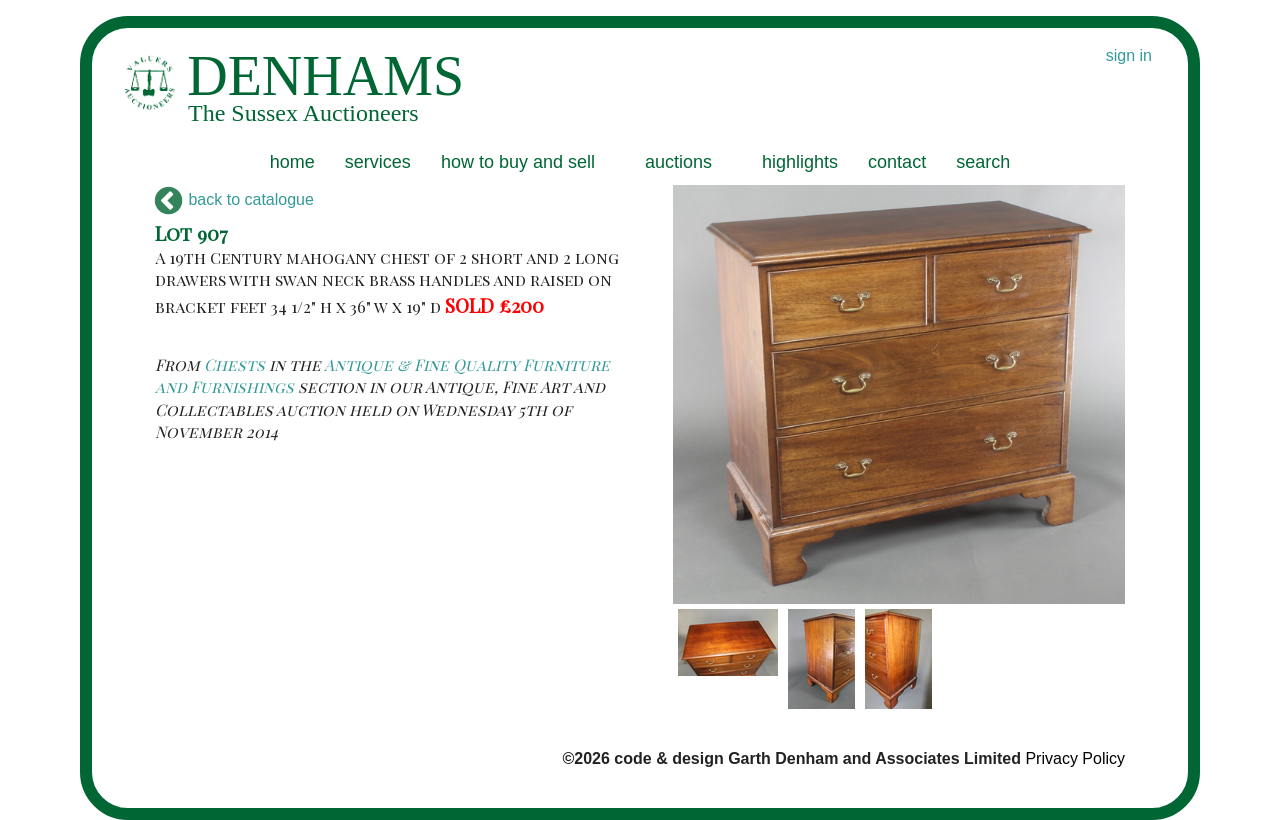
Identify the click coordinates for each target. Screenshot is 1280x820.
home (292, 162)
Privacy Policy (1075, 758)
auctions (678, 162)
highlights (800, 162)
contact (897, 162)
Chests (234, 364)
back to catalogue (234, 199)
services (378, 162)
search (983, 162)
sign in (1129, 55)
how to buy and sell (518, 162)
